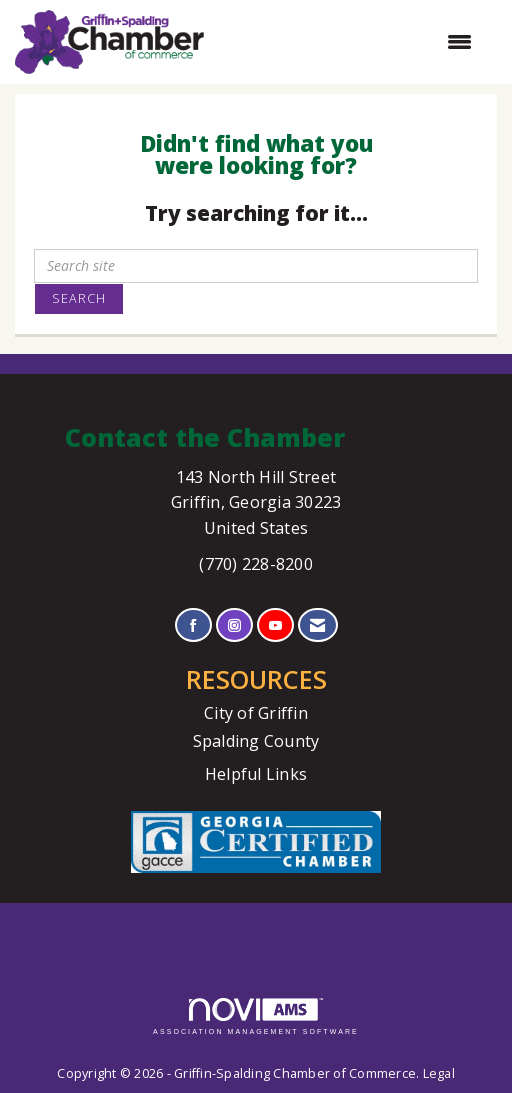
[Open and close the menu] (348, 42)
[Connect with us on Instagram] (234, 625)
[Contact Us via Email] (317, 625)
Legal (439, 1073)
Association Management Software (256, 1016)
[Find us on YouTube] (275, 625)
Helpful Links (256, 774)
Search (79, 298)
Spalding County (256, 741)
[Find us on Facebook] (193, 625)
